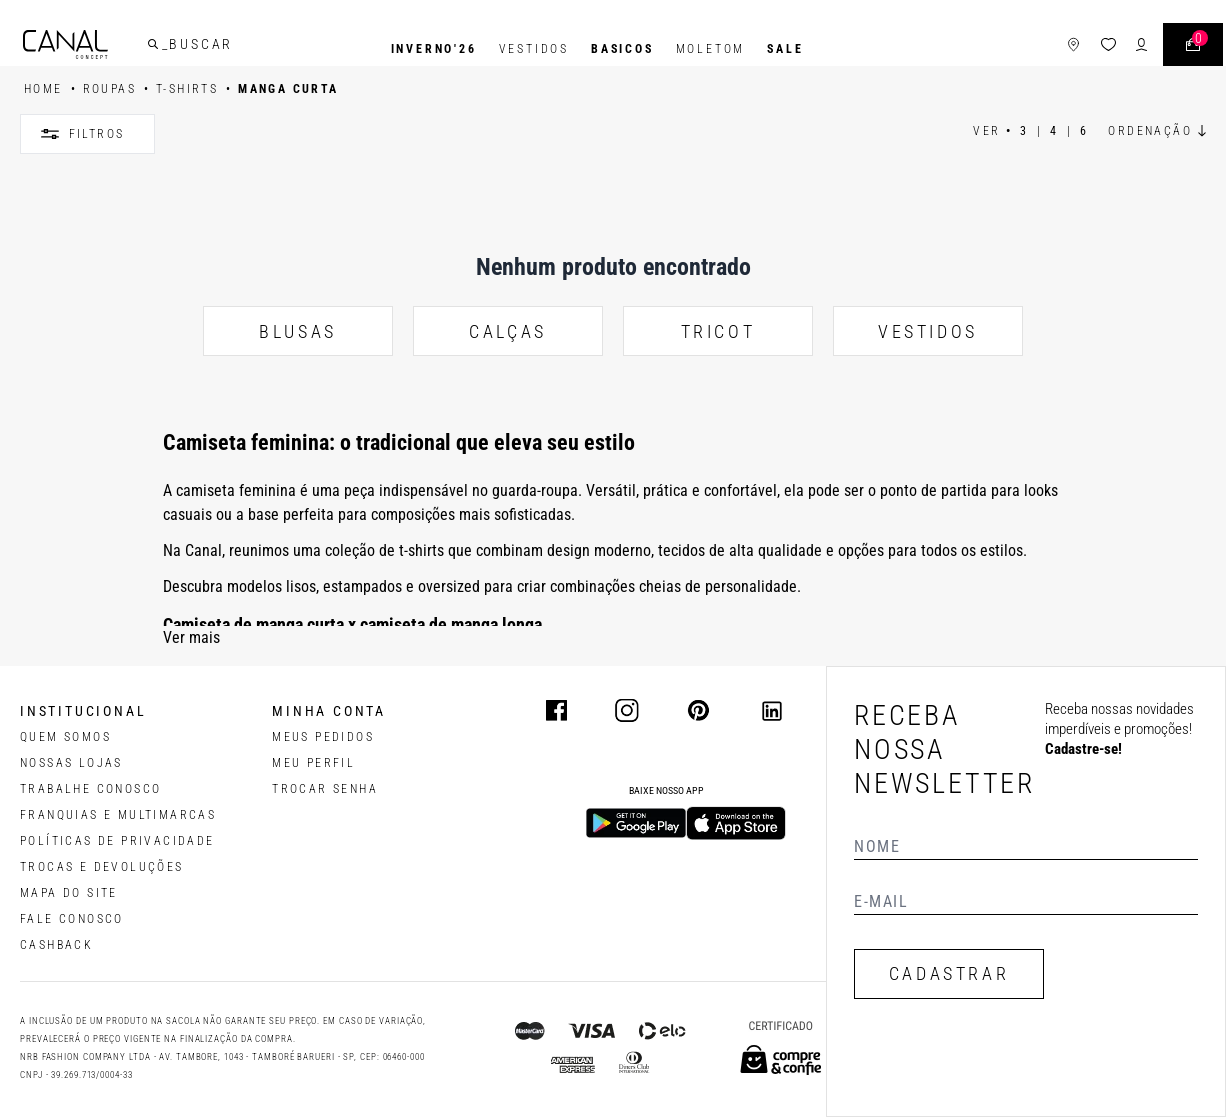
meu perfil (313, 763)
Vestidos (534, 49)
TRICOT (718, 331)
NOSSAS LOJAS (71, 763)
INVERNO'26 (434, 49)
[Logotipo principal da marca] (93, 49)
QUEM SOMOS (65, 737)
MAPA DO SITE (69, 893)
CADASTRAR (949, 973)
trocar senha (325, 789)
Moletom (711, 49)
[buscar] (181, 49)
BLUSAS (298, 331)
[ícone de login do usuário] (1113, 49)
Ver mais (191, 637)
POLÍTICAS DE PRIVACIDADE (117, 841)
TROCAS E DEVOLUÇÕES (102, 867)
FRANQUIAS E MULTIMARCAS (118, 815)
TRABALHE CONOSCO (90, 789)
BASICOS (622, 49)
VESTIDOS (928, 331)
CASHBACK (56, 945)
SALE (785, 49)
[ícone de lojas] (1045, 49)
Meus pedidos (323, 737)
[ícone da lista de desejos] (1080, 49)
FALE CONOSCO (72, 919)
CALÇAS (508, 331)
